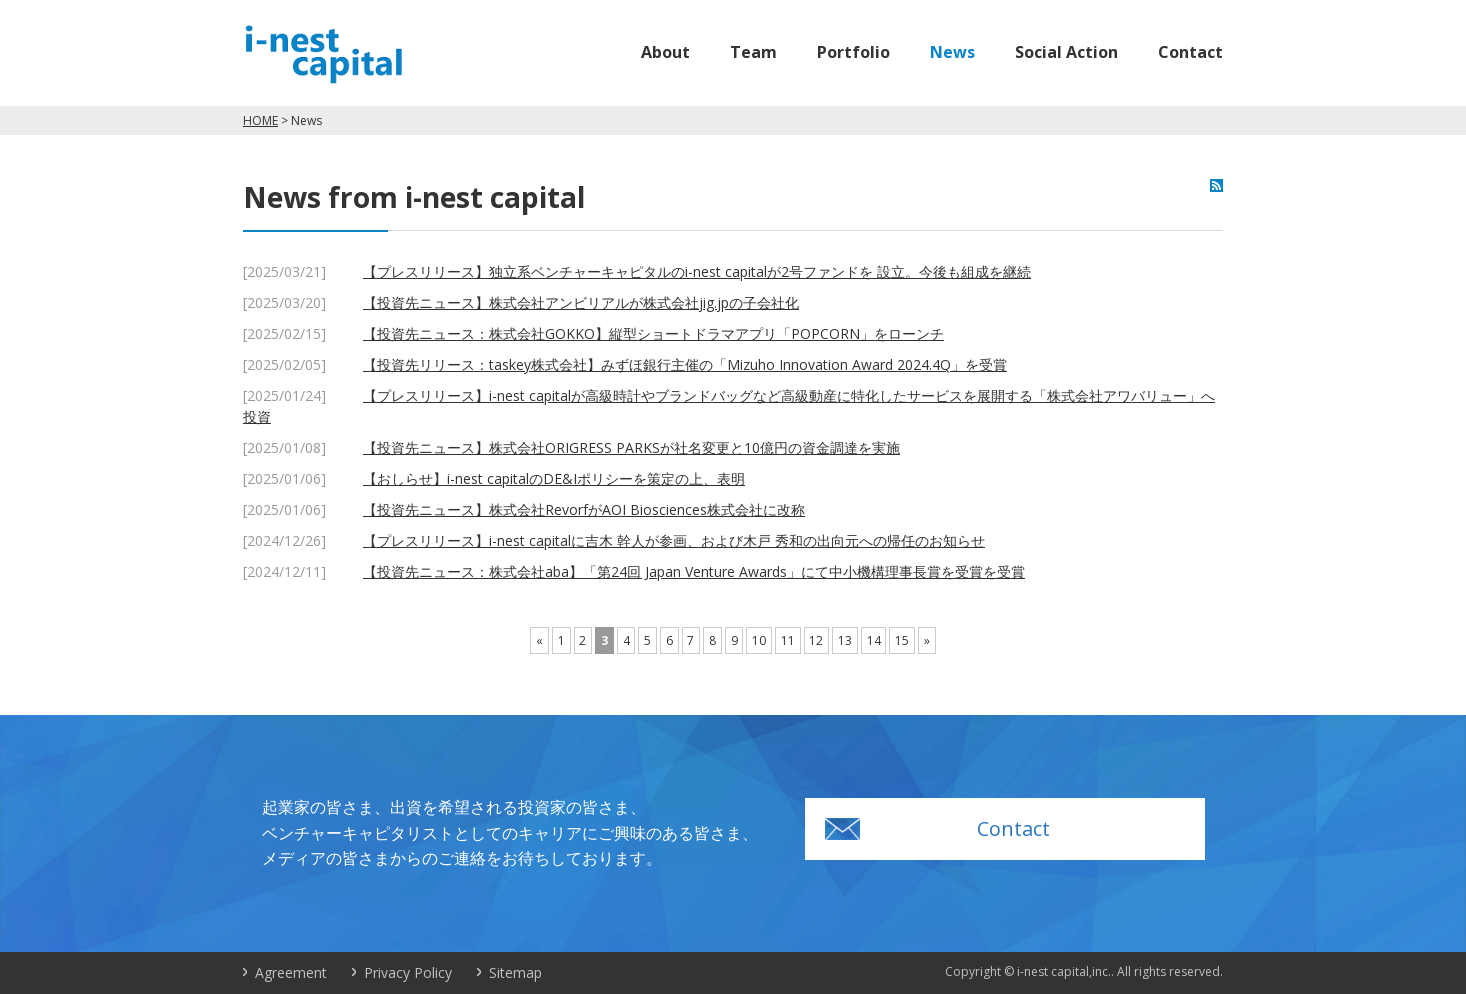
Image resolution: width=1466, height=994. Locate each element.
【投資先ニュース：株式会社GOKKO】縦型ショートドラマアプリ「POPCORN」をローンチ (653, 333)
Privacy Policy (408, 972)
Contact (1190, 52)
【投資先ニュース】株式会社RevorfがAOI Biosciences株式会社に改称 (584, 509)
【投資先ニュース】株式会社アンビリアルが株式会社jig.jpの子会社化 (581, 302)
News (952, 52)
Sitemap (515, 972)
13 (845, 640)
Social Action (1066, 52)
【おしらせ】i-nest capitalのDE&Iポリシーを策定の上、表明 (554, 478)
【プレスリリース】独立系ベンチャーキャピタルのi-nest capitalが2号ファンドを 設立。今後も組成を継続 (697, 271)
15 (902, 640)
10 (759, 640)
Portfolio (853, 52)
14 (874, 640)
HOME (260, 120)
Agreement (291, 972)
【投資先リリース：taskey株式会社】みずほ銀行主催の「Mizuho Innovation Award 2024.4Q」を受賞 (685, 364)
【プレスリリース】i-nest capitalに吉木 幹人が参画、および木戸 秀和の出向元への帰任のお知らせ (674, 540)
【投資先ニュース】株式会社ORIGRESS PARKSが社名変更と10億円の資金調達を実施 (631, 447)
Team (753, 52)
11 (788, 640)
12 (816, 640)
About (665, 52)
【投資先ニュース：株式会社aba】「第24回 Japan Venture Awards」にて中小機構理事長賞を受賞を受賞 (694, 571)
